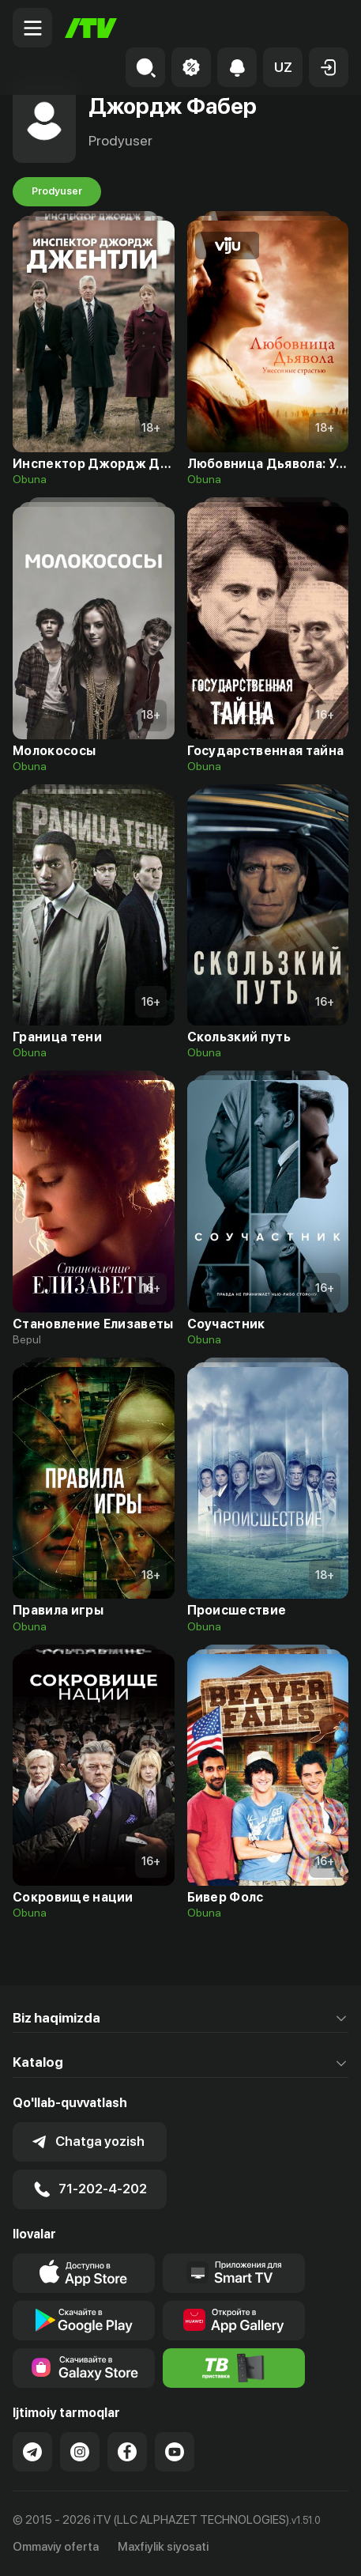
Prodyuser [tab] (57, 191)
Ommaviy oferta (56, 2547)
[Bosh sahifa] (91, 28)
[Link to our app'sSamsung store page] (84, 2368)
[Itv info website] (234, 2368)
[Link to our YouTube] (174, 2452)
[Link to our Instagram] (80, 2452)
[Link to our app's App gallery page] (234, 2320)
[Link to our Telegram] (32, 2452)
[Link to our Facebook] (127, 2452)
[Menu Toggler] (32, 27)
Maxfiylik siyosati (163, 2547)
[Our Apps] (234, 2273)
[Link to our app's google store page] (84, 2320)
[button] (283, 67)
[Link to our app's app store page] (84, 2273)
